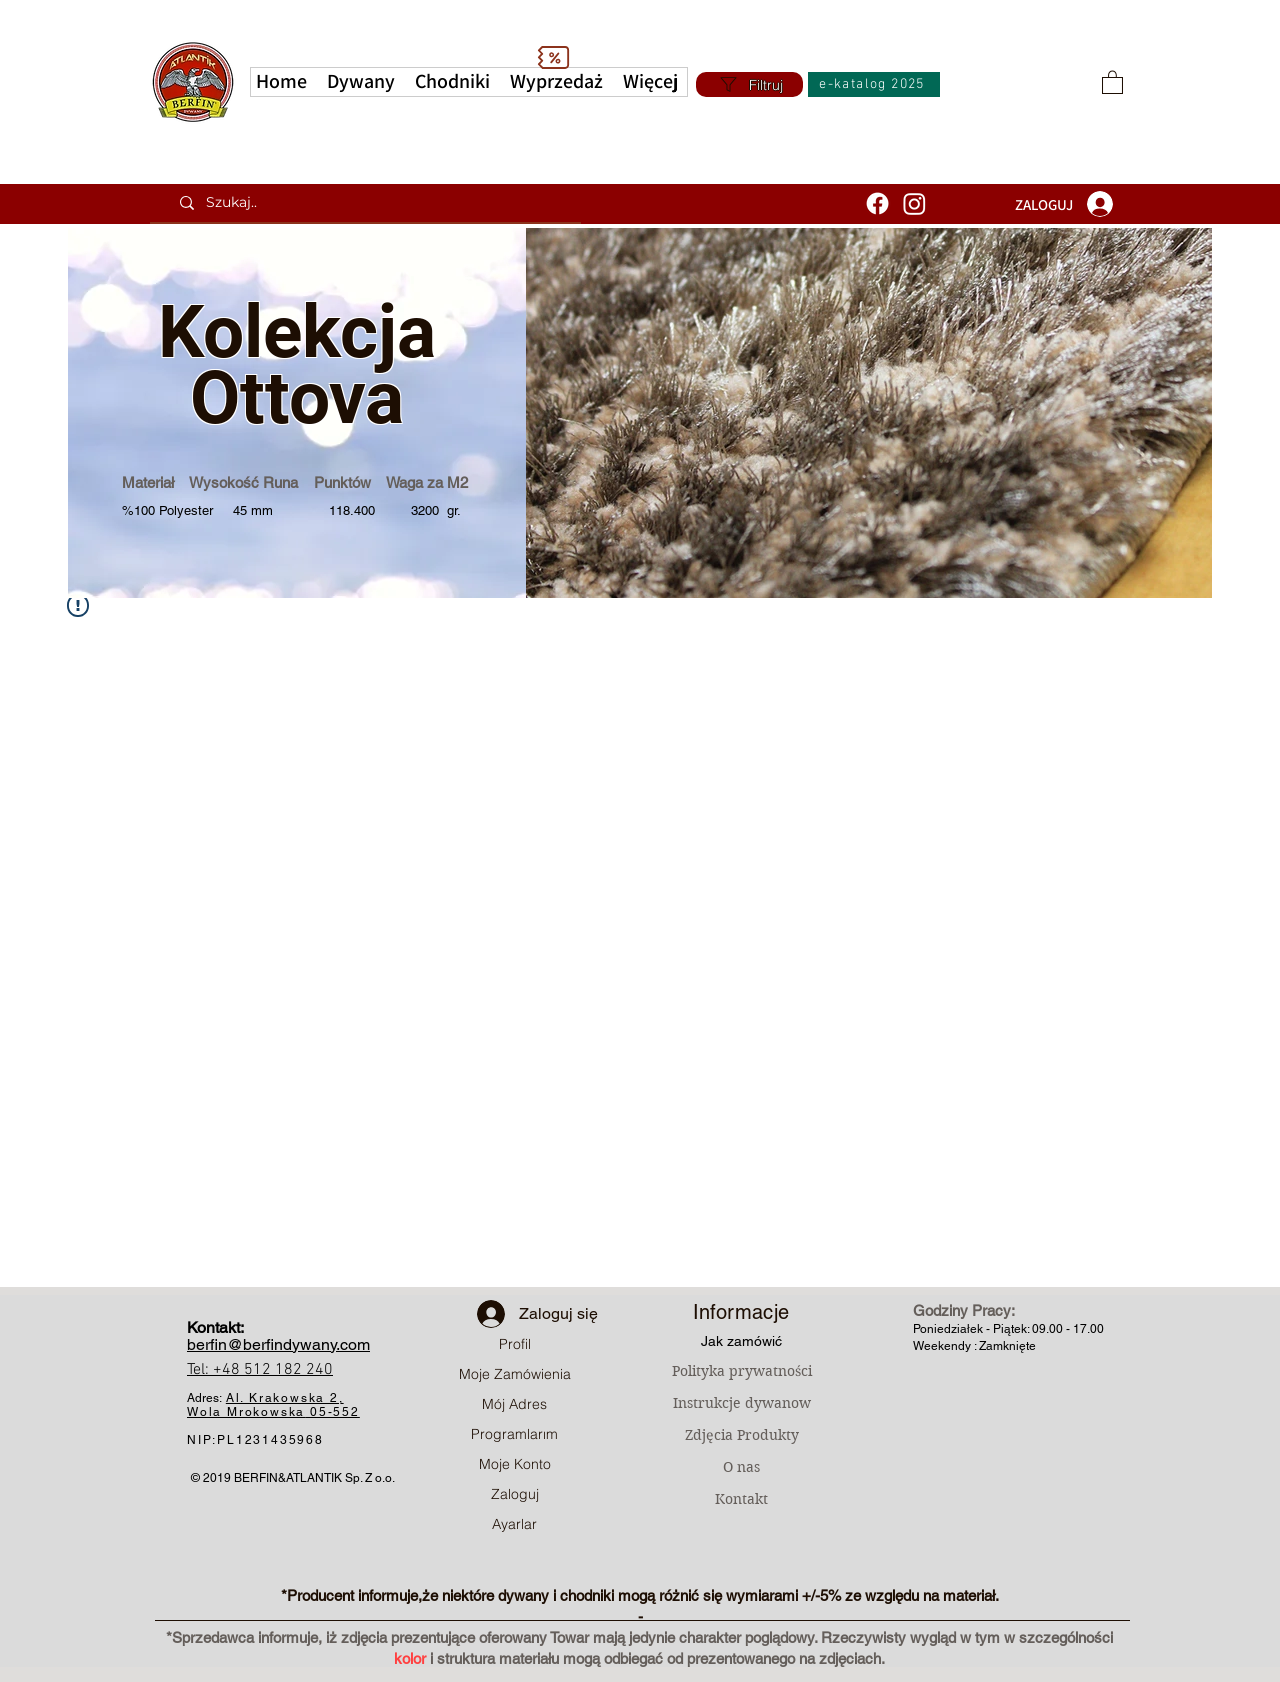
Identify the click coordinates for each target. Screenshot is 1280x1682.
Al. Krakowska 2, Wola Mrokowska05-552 (273, 1405)
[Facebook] (877, 203)
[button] (650, 82)
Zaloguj (515, 1494)
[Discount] (553, 57)
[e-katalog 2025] (874, 84)
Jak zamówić (741, 1341)
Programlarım (514, 1434)
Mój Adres (514, 1404)
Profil (515, 1344)
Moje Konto (515, 1464)
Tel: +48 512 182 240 (260, 1370)
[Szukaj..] (372, 203)
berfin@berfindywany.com (278, 1344)
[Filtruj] (749, 84)
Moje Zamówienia (515, 1374)
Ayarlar (514, 1524)
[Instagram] (914, 203)
